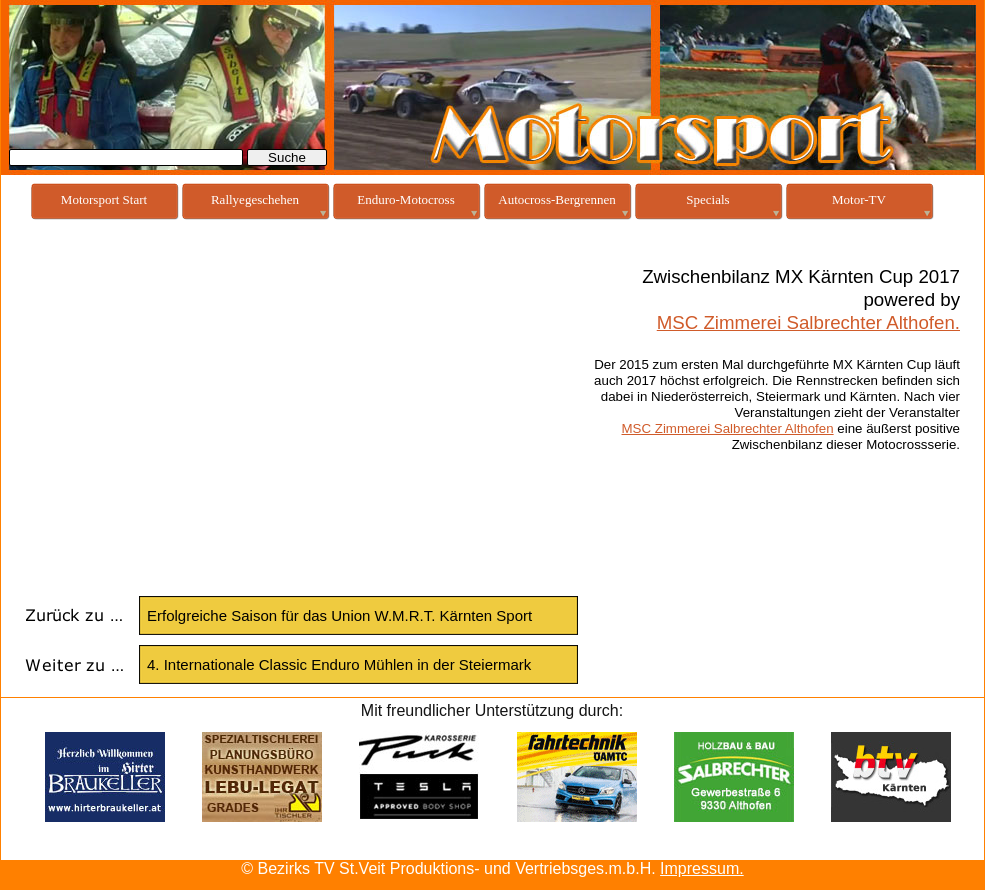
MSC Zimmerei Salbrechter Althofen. (808, 322)
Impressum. (702, 868)
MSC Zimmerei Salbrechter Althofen (728, 428)
